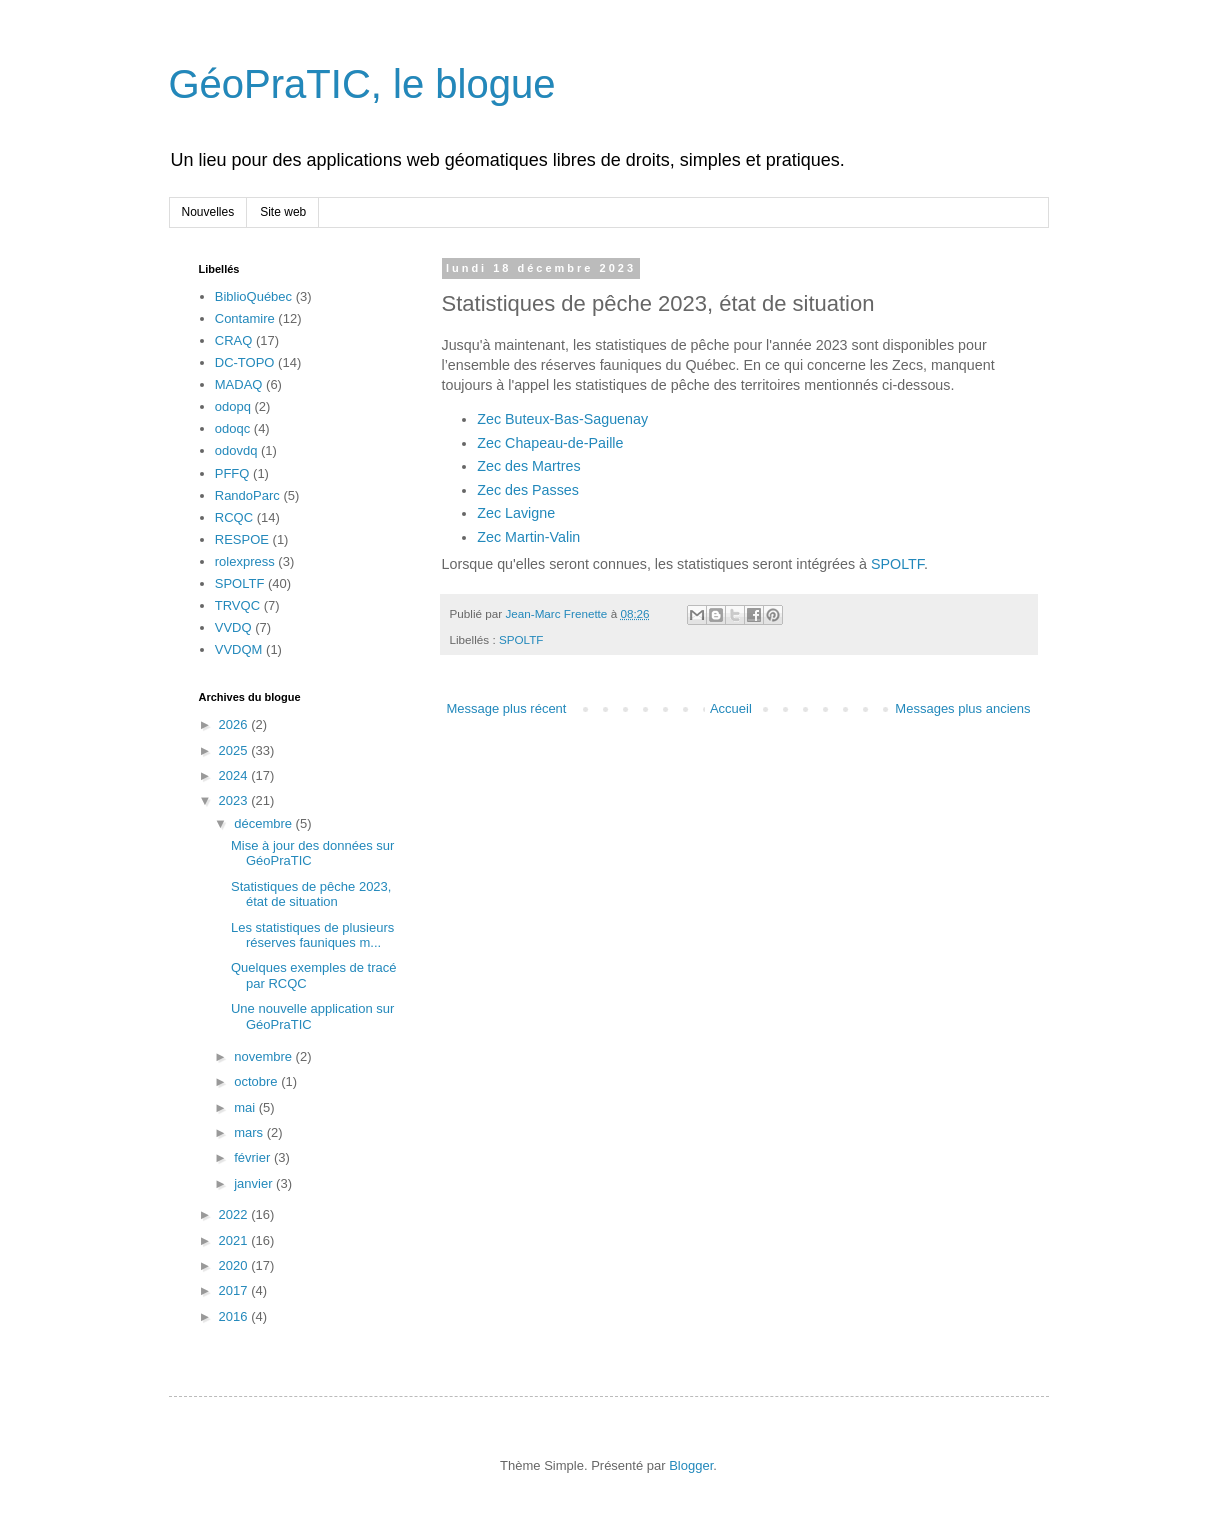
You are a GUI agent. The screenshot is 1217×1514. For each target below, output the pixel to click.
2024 (235, 775)
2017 (235, 1290)
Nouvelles (208, 212)
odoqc (232, 428)
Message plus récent (507, 708)
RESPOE (242, 539)
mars (250, 1132)
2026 (235, 724)
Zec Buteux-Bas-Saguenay (562, 419)
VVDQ (233, 627)
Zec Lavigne (516, 513)
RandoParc (247, 495)
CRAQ (234, 340)
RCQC (234, 517)
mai (246, 1107)
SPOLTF (897, 564)
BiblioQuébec (253, 296)
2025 (235, 750)
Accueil (731, 708)
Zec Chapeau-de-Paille (550, 443)
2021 (235, 1240)
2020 (235, 1265)
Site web (283, 212)
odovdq (236, 450)
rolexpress (245, 561)
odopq (233, 406)
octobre (257, 1081)
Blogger (691, 1465)
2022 (235, 1214)
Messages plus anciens (962, 708)
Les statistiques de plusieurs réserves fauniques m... (312, 935)
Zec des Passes (528, 490)
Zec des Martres (528, 466)
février (254, 1157)
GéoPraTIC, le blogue (362, 84)
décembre (264, 823)
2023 (235, 800)
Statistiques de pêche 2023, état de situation (311, 894)
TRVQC (237, 605)
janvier (255, 1183)
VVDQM (239, 649)
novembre (264, 1056)
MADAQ (239, 384)
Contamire (245, 318)
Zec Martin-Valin (528, 537)
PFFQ (232, 473)
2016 (235, 1316)
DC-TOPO (245, 362)
